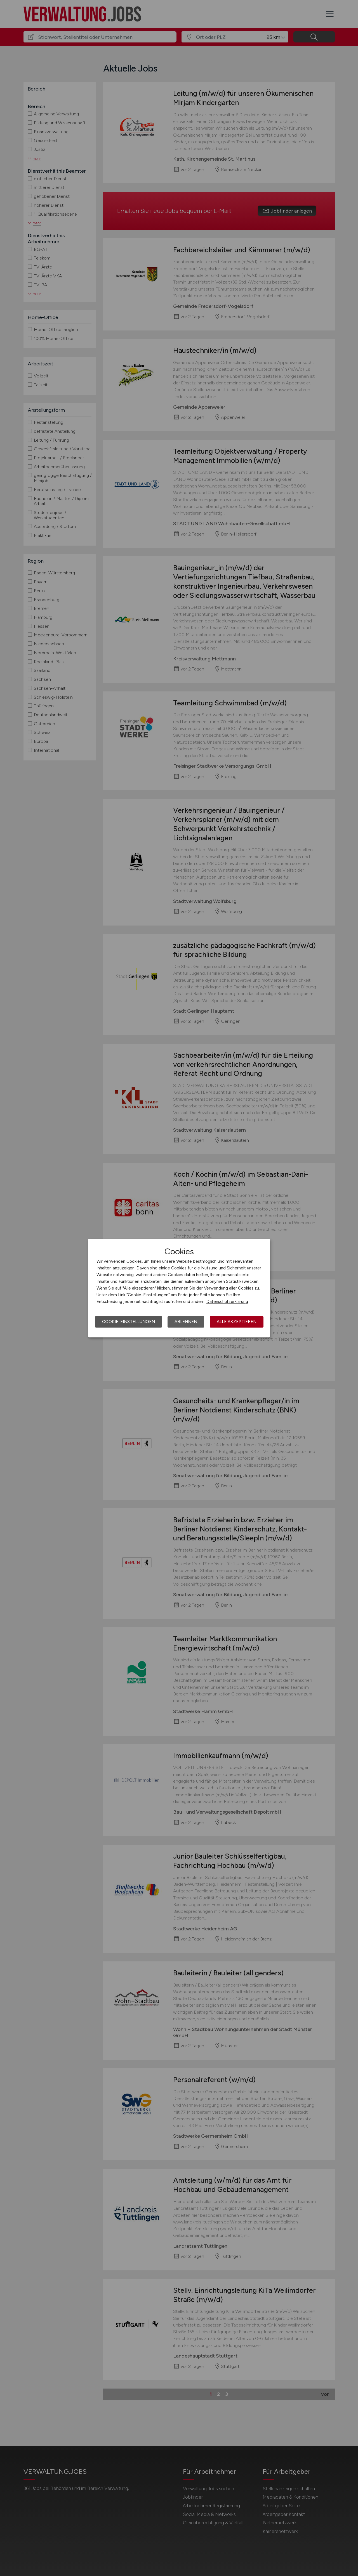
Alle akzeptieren (236, 1321)
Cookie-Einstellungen (128, 1321)
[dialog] (179, 1288)
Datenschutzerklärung (227, 1301)
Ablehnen (186, 1321)
